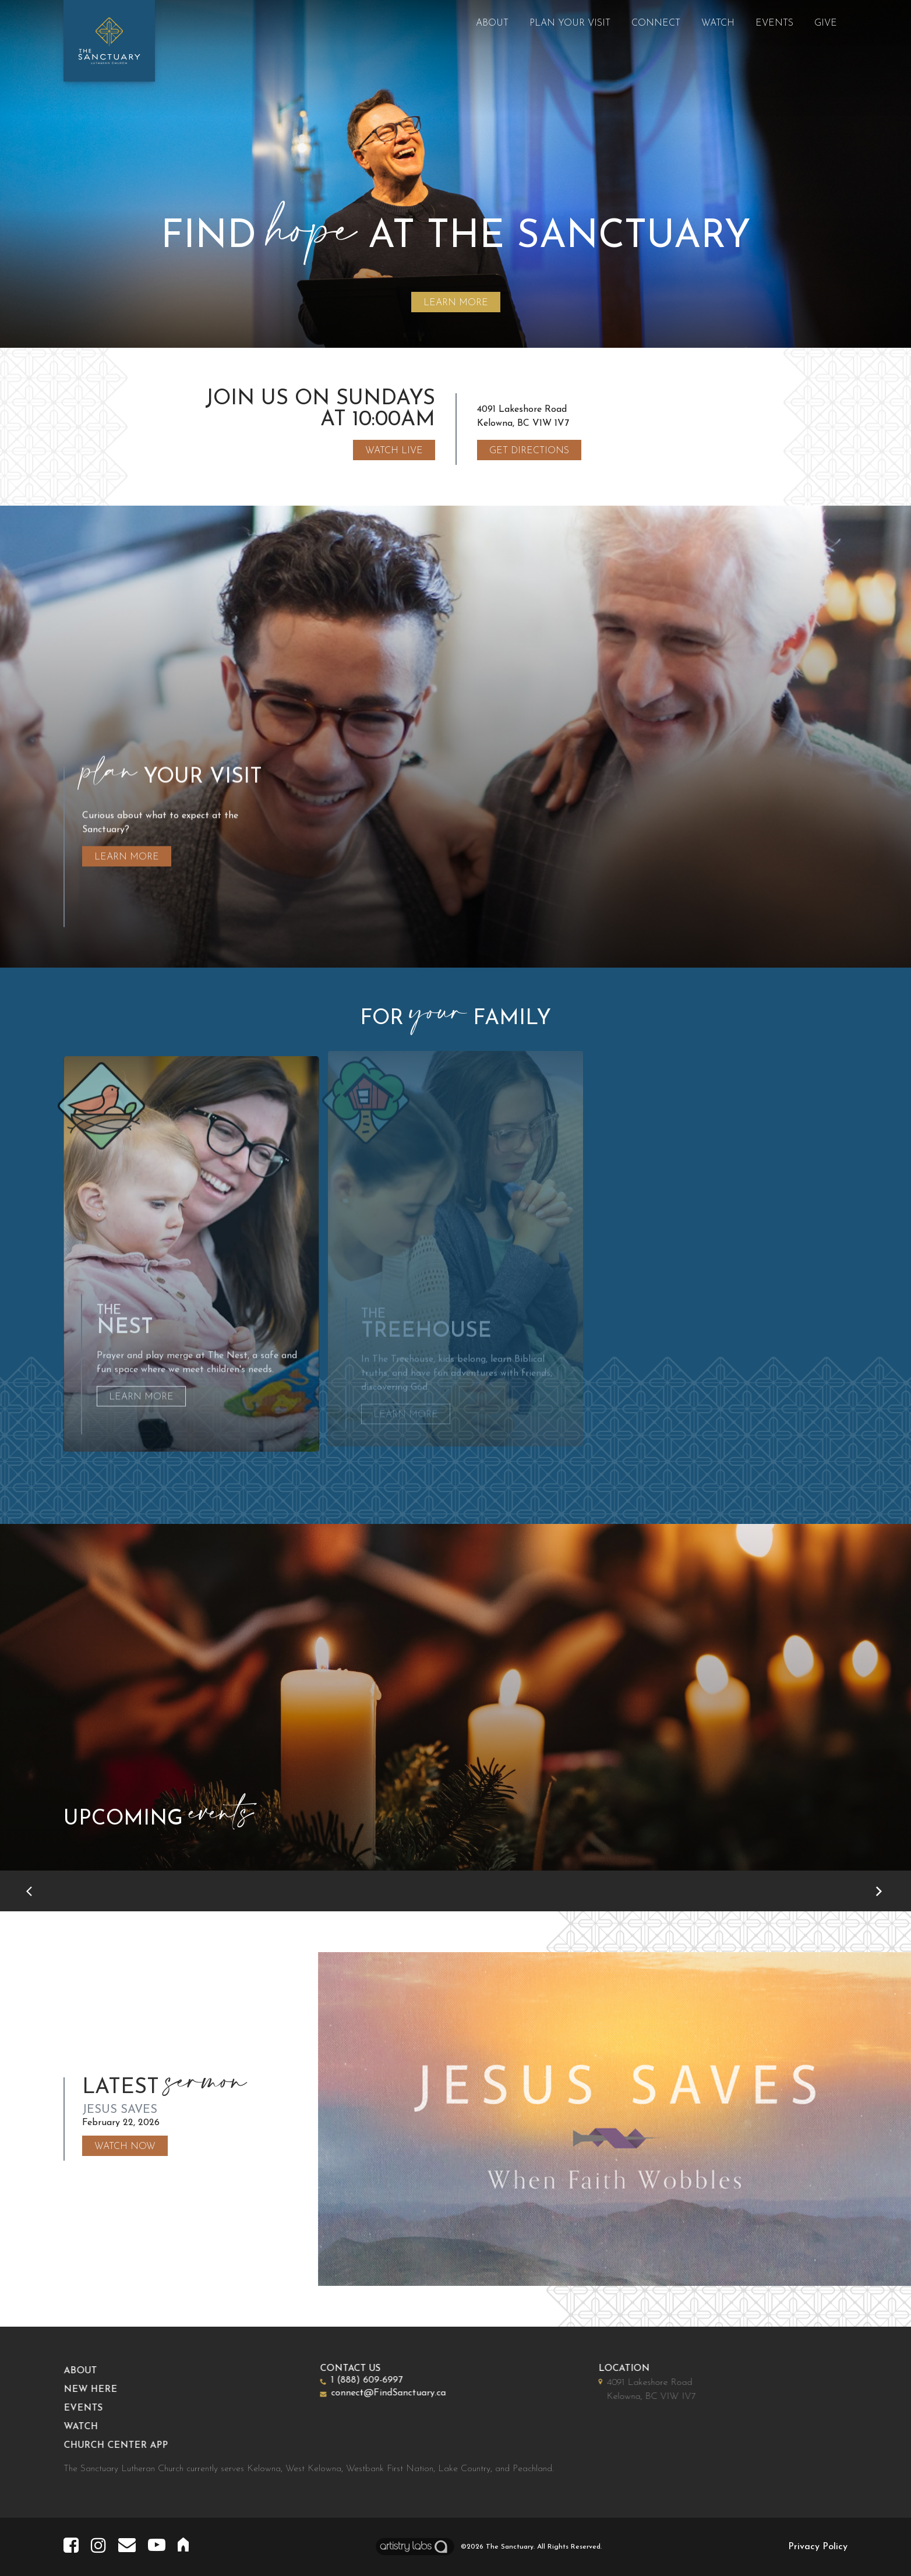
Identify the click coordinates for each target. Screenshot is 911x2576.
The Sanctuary (510, 2546)
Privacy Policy (818, 2547)
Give (825, 23)
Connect (655, 23)
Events (774, 23)
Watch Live (394, 451)
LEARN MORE (455, 303)
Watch (718, 23)
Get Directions (529, 451)
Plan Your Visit (569, 23)
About (492, 23)
